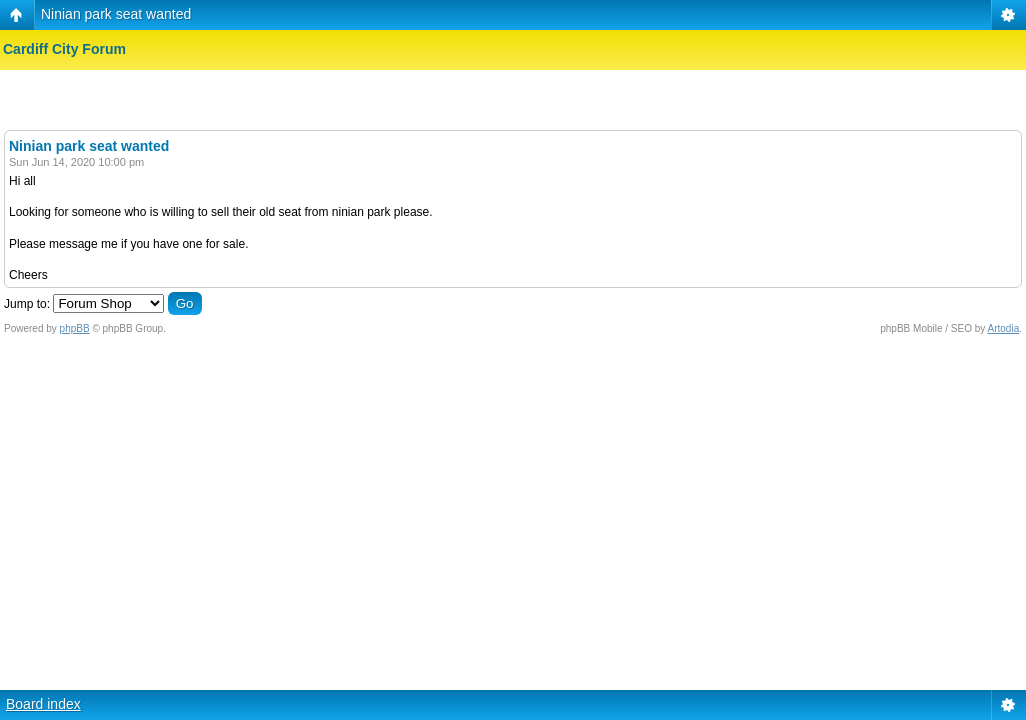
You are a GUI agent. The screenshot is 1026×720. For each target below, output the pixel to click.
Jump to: (27, 304)
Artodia (1004, 328)
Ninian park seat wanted (116, 14)
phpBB (75, 328)
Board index (43, 704)
